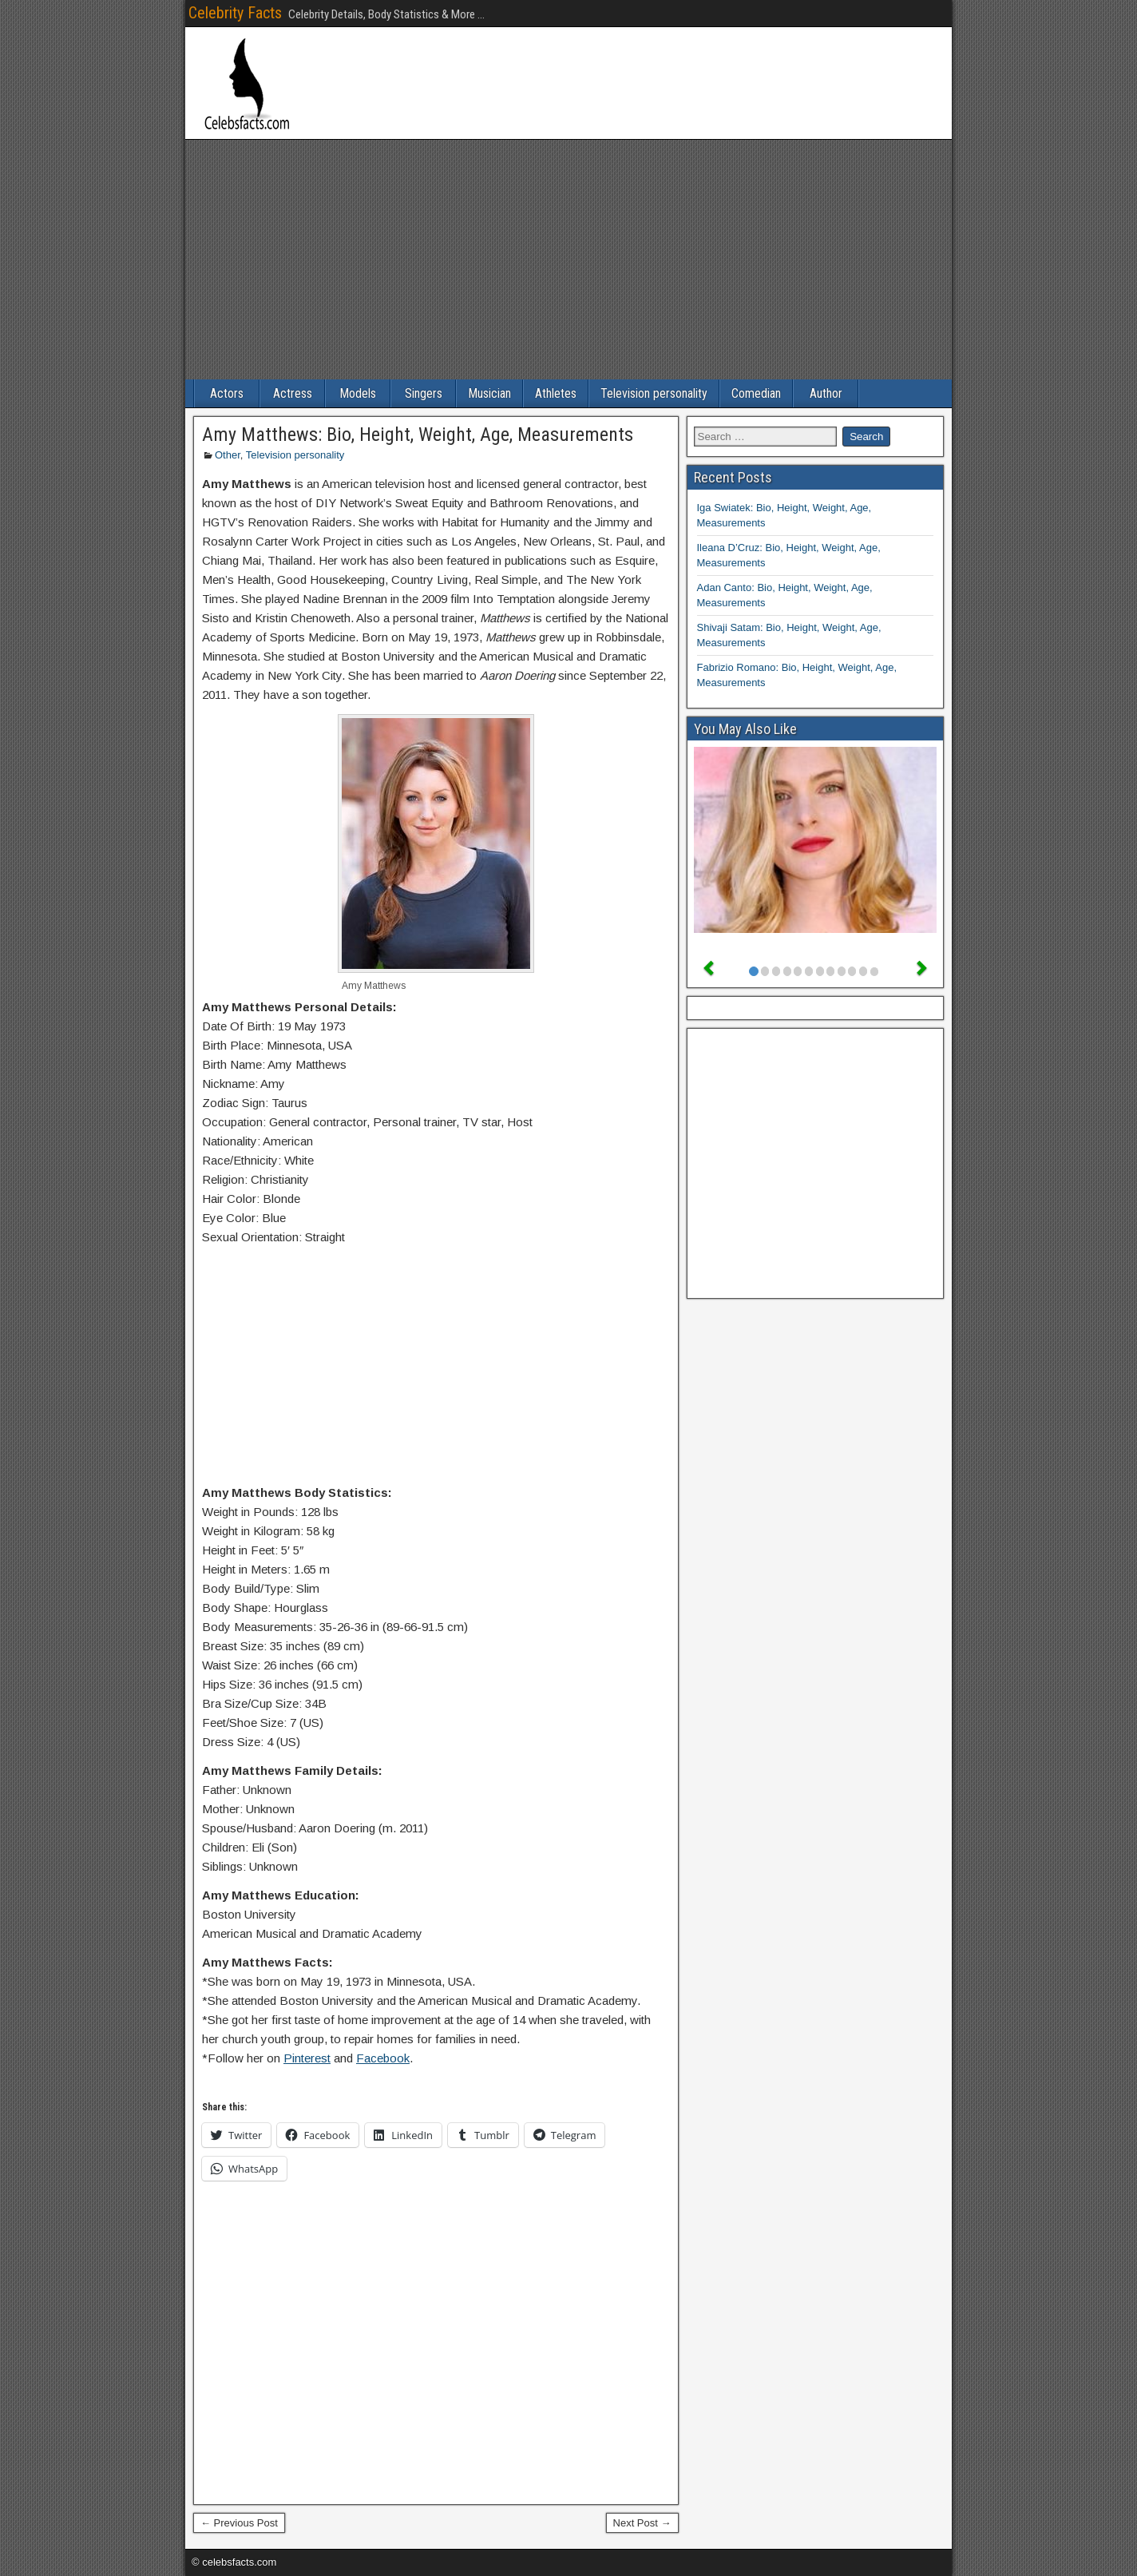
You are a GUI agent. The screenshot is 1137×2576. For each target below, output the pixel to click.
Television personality (653, 393)
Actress (292, 393)
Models (357, 393)
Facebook (383, 2058)
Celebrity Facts (235, 12)
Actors (227, 393)
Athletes (555, 393)
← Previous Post (239, 2523)
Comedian (756, 393)
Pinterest (307, 2058)
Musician (489, 393)
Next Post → (642, 2523)
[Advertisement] (568, 259)
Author (826, 393)
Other (227, 455)
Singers (423, 393)
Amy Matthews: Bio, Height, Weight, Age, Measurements (417, 434)
